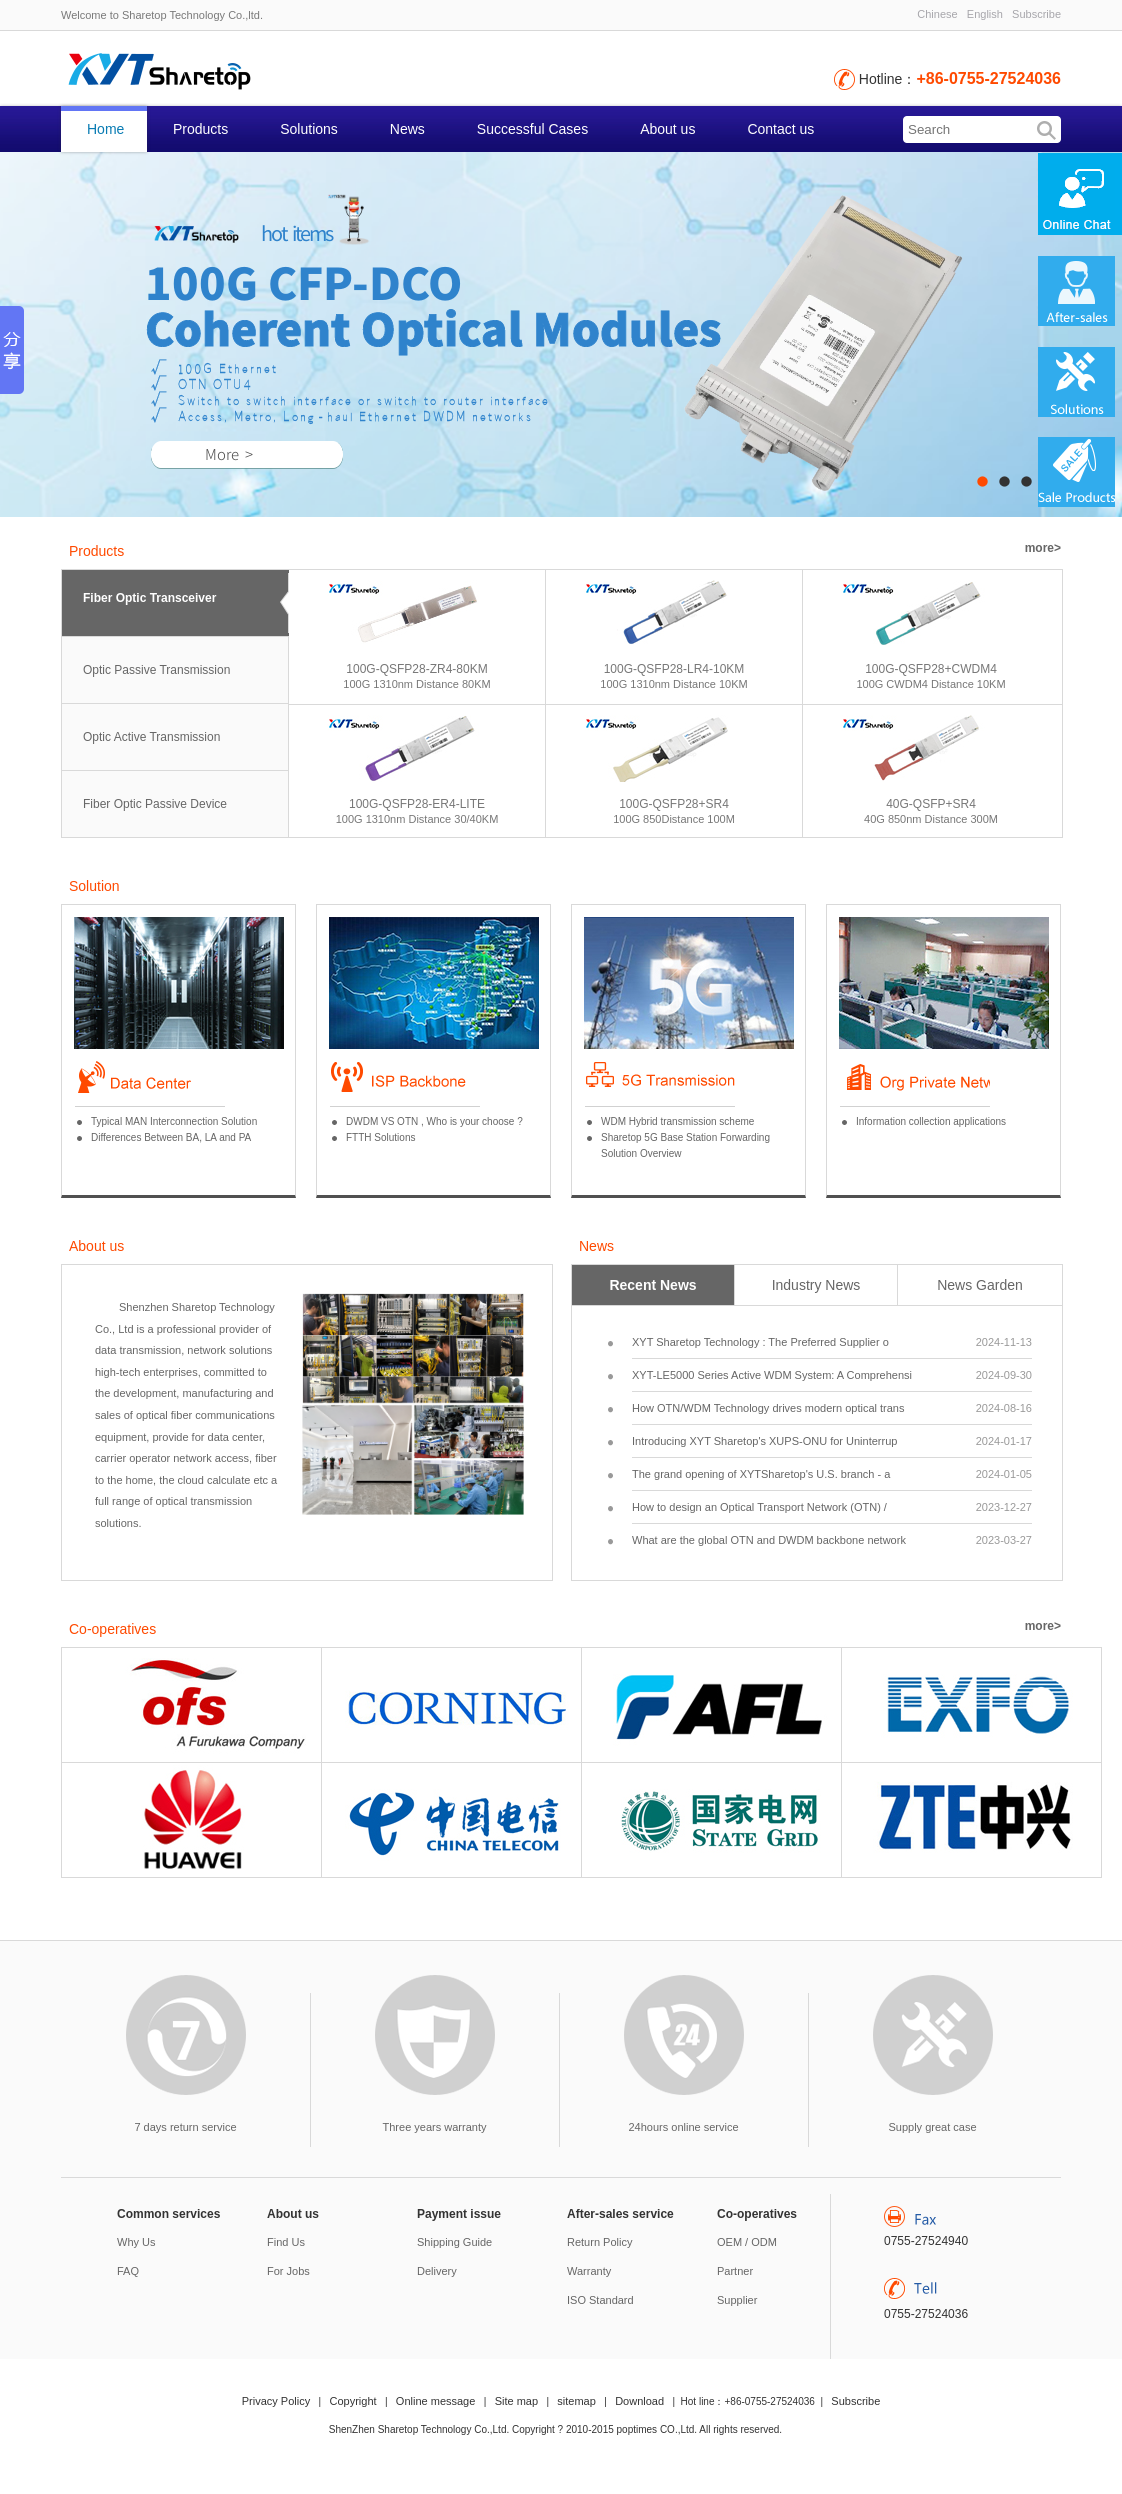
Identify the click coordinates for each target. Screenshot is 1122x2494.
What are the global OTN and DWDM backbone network (832, 1540)
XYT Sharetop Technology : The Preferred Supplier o (832, 1342)
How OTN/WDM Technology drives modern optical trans (832, 1408)
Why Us (136, 2242)
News (407, 129)
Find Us (286, 2242)
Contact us (780, 129)
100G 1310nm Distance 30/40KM (417, 819)
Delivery (437, 2271)
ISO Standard (600, 2300)
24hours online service (683, 2127)
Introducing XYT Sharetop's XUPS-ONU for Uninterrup (832, 1441)
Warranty (589, 2271)
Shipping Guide (454, 2242)
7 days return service (185, 2127)
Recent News (652, 1285)
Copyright (353, 2401)
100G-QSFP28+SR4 (674, 804)
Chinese (937, 14)
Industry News (816, 1285)
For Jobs (288, 2271)
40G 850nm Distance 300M (931, 819)
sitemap (576, 2401)
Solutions (309, 129)
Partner (735, 2271)
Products (200, 129)
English (985, 14)
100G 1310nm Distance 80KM (416, 684)
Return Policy (599, 2242)
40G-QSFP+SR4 (931, 804)
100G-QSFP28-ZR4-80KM (416, 669)
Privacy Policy (276, 2401)
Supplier (737, 2300)
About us (667, 129)
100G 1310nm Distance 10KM (673, 684)
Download (639, 2401)
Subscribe (1036, 14)
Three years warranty (435, 2127)
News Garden (980, 1285)
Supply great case (932, 2127)
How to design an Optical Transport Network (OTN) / (832, 1507)
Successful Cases (532, 129)
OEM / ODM (747, 2242)
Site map (516, 2401)
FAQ (128, 2271)
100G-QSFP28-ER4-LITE (417, 804)
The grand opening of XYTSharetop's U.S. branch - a (832, 1474)
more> (1043, 548)
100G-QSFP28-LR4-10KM (674, 669)
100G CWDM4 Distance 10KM (930, 684)
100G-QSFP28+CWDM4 (931, 669)
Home (105, 129)
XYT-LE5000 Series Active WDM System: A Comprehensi (832, 1375)
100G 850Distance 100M (674, 819)
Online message (436, 2401)
